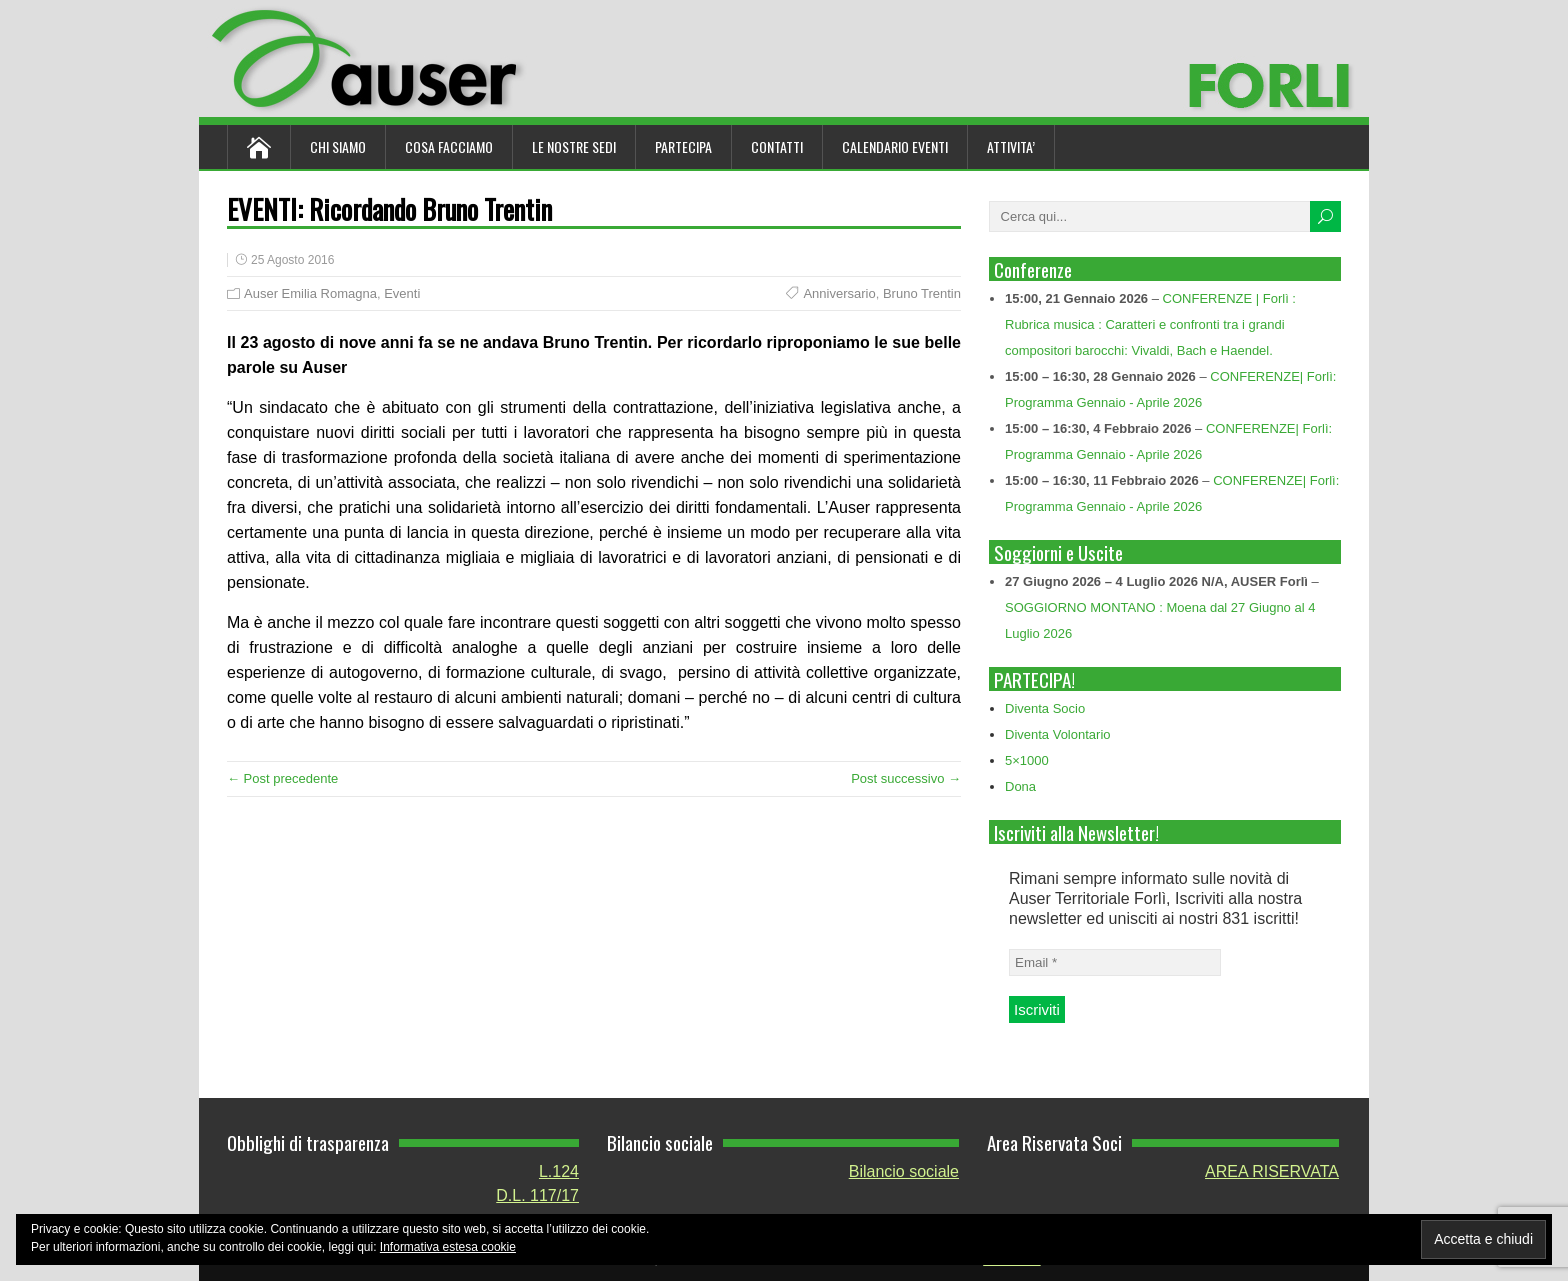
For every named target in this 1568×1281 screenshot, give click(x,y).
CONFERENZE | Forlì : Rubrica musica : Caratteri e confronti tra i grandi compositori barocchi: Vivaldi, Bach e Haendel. (1150, 324)
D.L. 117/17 (537, 1195)
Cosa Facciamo (449, 146)
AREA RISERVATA (1272, 1171)
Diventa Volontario (1058, 734)
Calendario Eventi (895, 146)
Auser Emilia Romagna (310, 293)
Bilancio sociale (904, 1171)
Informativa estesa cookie (448, 1247)
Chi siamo (338, 146)
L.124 (559, 1171)
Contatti (777, 146)
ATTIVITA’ (1011, 146)
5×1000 (1027, 760)
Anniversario (839, 293)
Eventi (402, 293)
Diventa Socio (1045, 708)
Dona (1020, 786)
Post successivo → (906, 778)
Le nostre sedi (574, 146)
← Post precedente (282, 778)
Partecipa (683, 146)
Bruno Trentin (922, 293)
